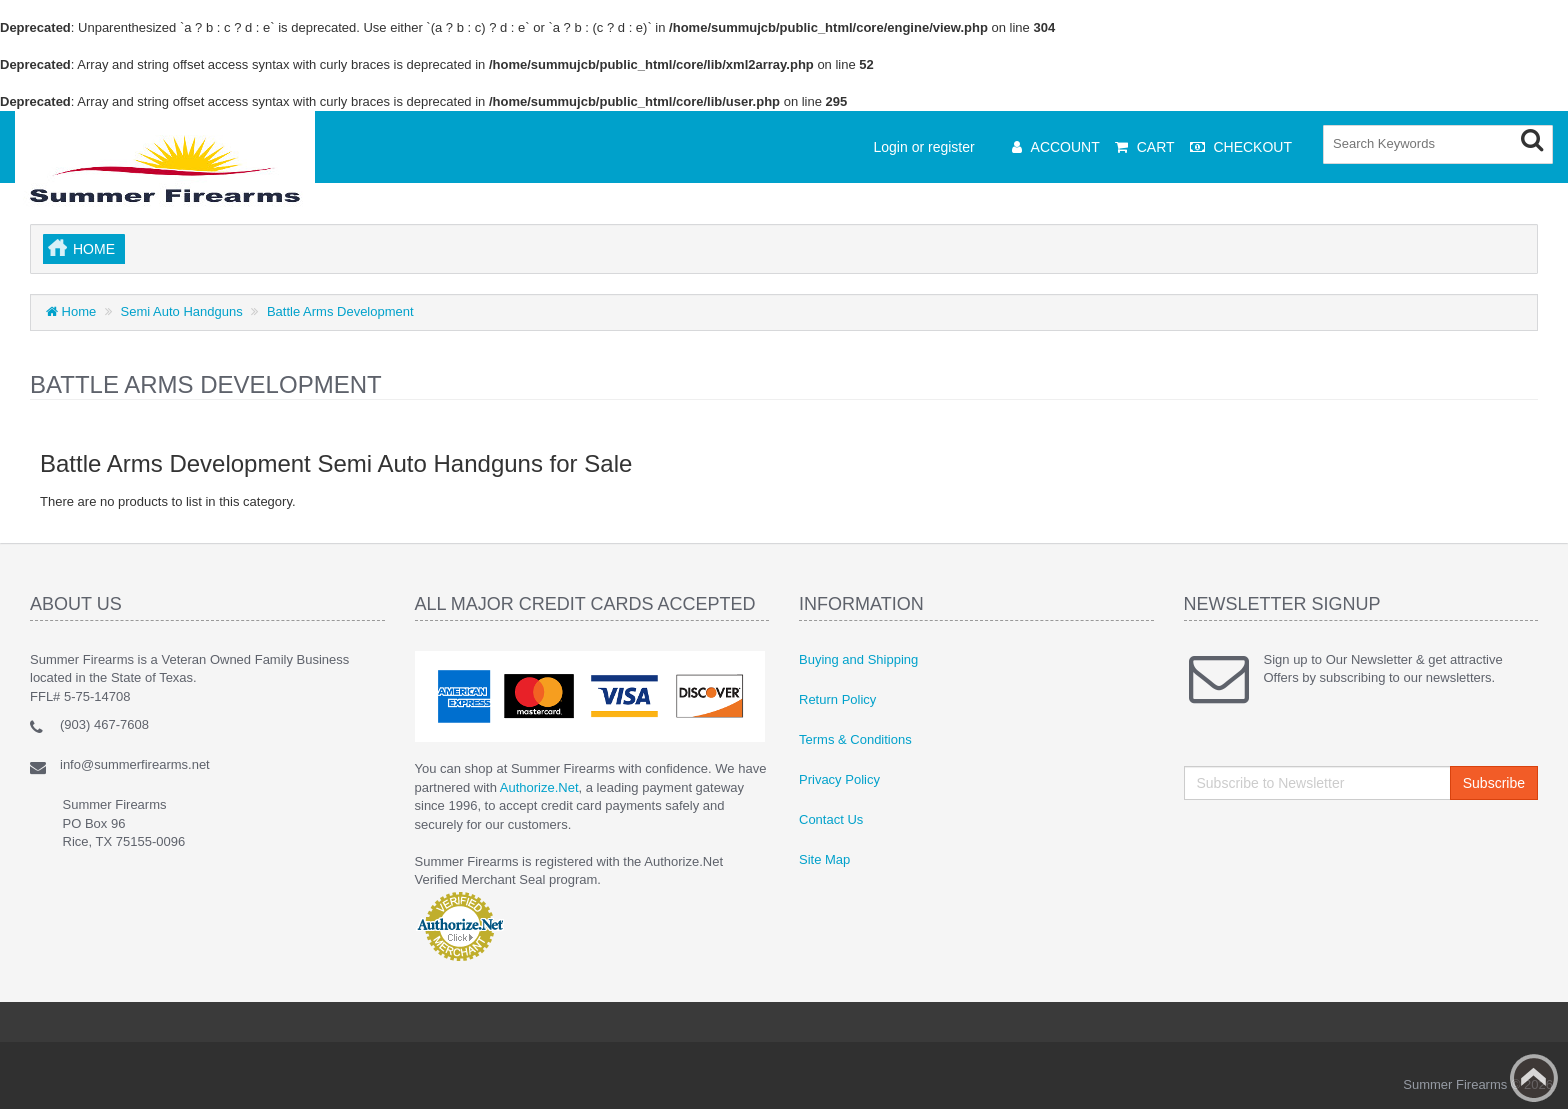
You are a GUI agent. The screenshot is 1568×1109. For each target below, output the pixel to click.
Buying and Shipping (858, 659)
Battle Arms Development (340, 311)
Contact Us (831, 819)
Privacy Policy (839, 779)
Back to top (1534, 1078)
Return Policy (837, 699)
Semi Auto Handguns (182, 311)
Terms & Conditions (855, 739)
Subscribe (1494, 783)
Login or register (924, 147)
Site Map (824, 859)
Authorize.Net (539, 787)
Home (94, 249)
